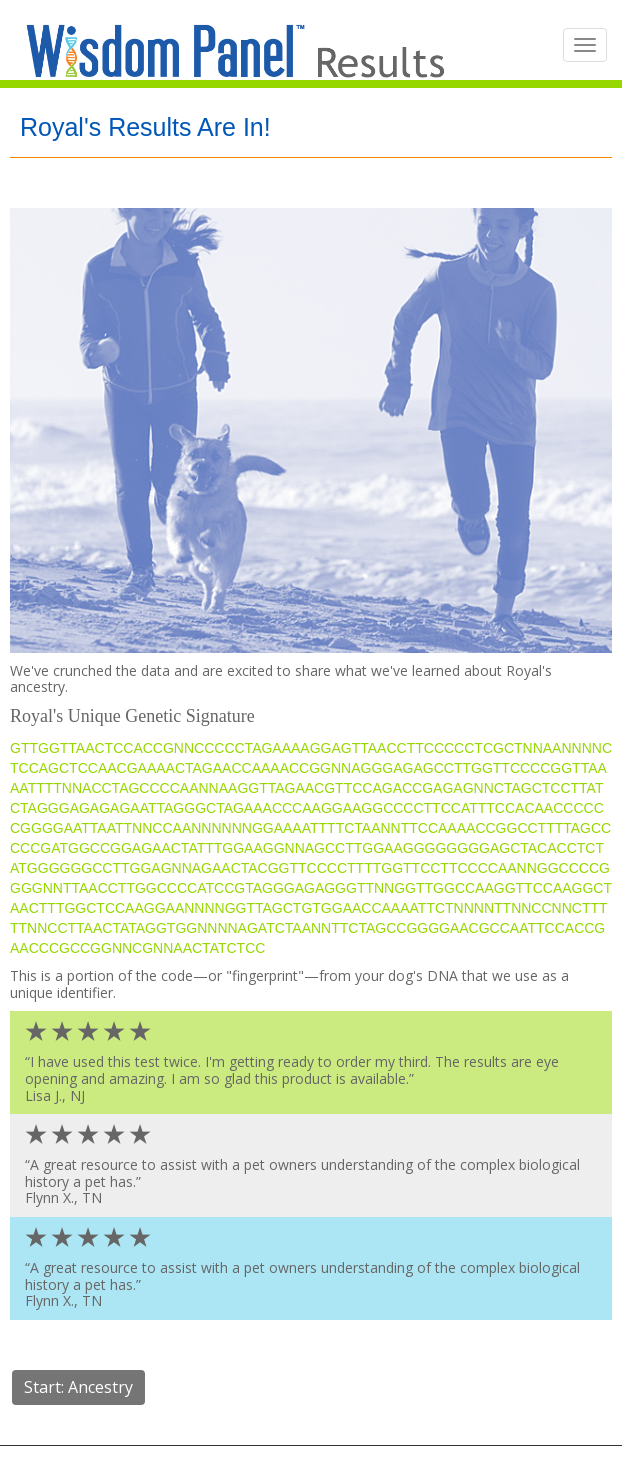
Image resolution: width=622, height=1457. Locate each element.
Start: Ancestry (78, 1387)
